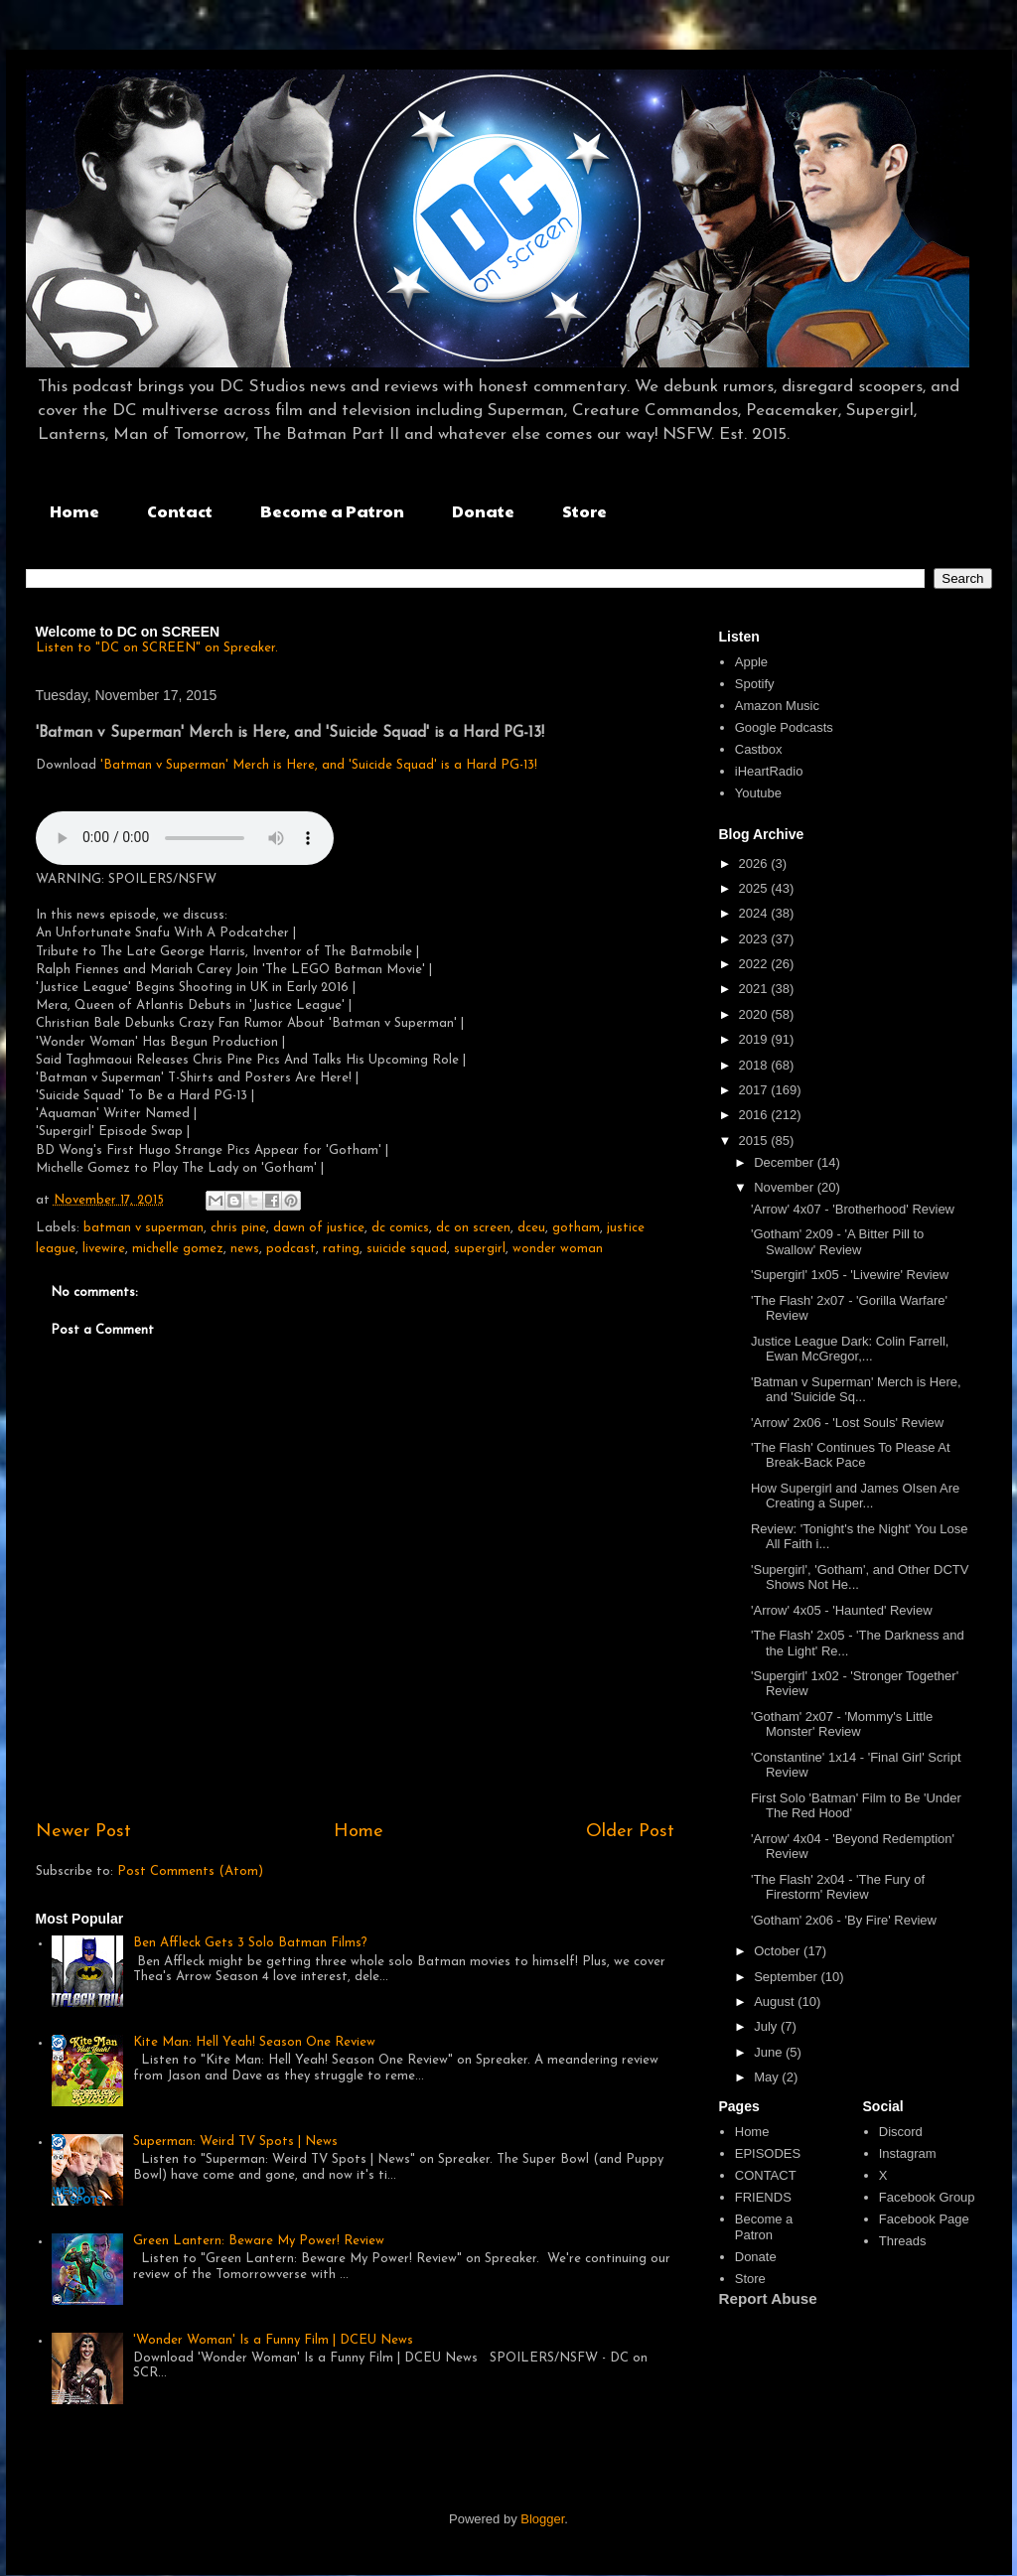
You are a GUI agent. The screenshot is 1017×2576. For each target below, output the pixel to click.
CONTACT (766, 2175)
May (768, 2077)
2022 (755, 963)
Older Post (630, 1831)
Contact (180, 511)
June (770, 2052)
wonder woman (557, 1248)
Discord (901, 2131)
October (778, 1950)
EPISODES (767, 2153)
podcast (291, 1248)
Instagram (908, 2153)
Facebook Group (927, 2197)
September (787, 1976)
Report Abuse (768, 2298)
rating (341, 1248)
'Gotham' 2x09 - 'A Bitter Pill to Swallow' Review (837, 1241)
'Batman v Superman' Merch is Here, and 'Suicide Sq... (856, 1389)
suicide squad (406, 1248)
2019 (755, 1039)
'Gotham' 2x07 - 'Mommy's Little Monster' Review (842, 1724)
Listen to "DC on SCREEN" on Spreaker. (157, 648)
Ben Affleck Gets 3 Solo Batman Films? (250, 1942)
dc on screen (473, 1227)
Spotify (755, 683)
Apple (751, 661)
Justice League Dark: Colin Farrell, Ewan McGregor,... (849, 1349)
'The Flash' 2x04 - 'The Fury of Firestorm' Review (838, 1887)
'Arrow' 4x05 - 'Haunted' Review (842, 1610)
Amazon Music (777, 705)
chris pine (238, 1227)
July (767, 2026)
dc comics (400, 1227)
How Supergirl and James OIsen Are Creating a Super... (855, 1496)
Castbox (759, 749)
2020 (755, 1014)
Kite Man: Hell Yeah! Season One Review (254, 2042)
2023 (755, 938)
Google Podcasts (784, 727)
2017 (755, 1089)
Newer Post (83, 1831)
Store (584, 511)
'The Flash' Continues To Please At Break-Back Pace (850, 1455)
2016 (755, 1114)
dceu (531, 1227)
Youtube (758, 793)
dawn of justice (318, 1227)
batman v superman (143, 1227)
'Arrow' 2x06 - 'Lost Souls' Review (847, 1422)
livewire (103, 1248)
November (785, 1187)
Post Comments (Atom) (190, 1871)
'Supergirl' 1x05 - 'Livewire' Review (849, 1274)
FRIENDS (763, 2197)
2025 (755, 888)
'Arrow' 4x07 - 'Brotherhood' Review (852, 1209)
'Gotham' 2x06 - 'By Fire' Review (844, 1920)
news (244, 1248)
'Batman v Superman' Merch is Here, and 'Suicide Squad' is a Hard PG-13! (318, 765)
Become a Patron (332, 511)
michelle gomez (177, 1248)
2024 (755, 913)
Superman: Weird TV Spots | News (235, 2141)
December (785, 1162)
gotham (576, 1227)
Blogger (542, 2518)
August (776, 2001)
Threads (903, 2240)
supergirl (480, 1248)
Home (74, 511)
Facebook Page (924, 2219)
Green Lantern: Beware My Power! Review (258, 2240)
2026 (755, 863)
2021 (755, 988)
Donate (483, 511)
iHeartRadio (769, 771)
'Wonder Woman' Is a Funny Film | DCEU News (273, 2340)
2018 (755, 1065)
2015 (755, 1140)
